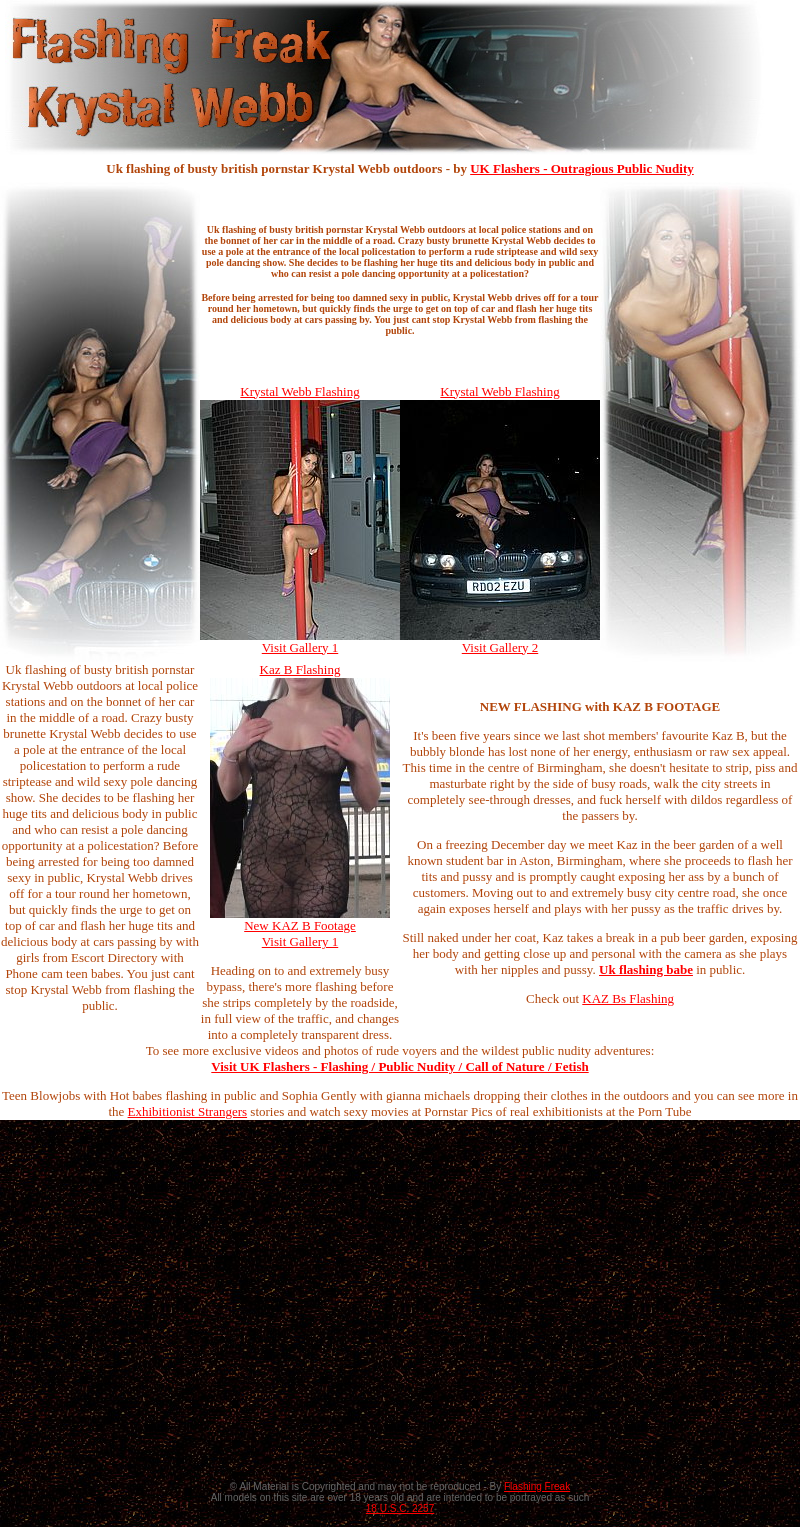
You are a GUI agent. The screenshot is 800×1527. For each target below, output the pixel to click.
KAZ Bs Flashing (628, 998)
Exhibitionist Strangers (188, 1111)
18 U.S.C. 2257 (400, 1508)
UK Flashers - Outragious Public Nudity (582, 168)
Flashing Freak (537, 1486)
